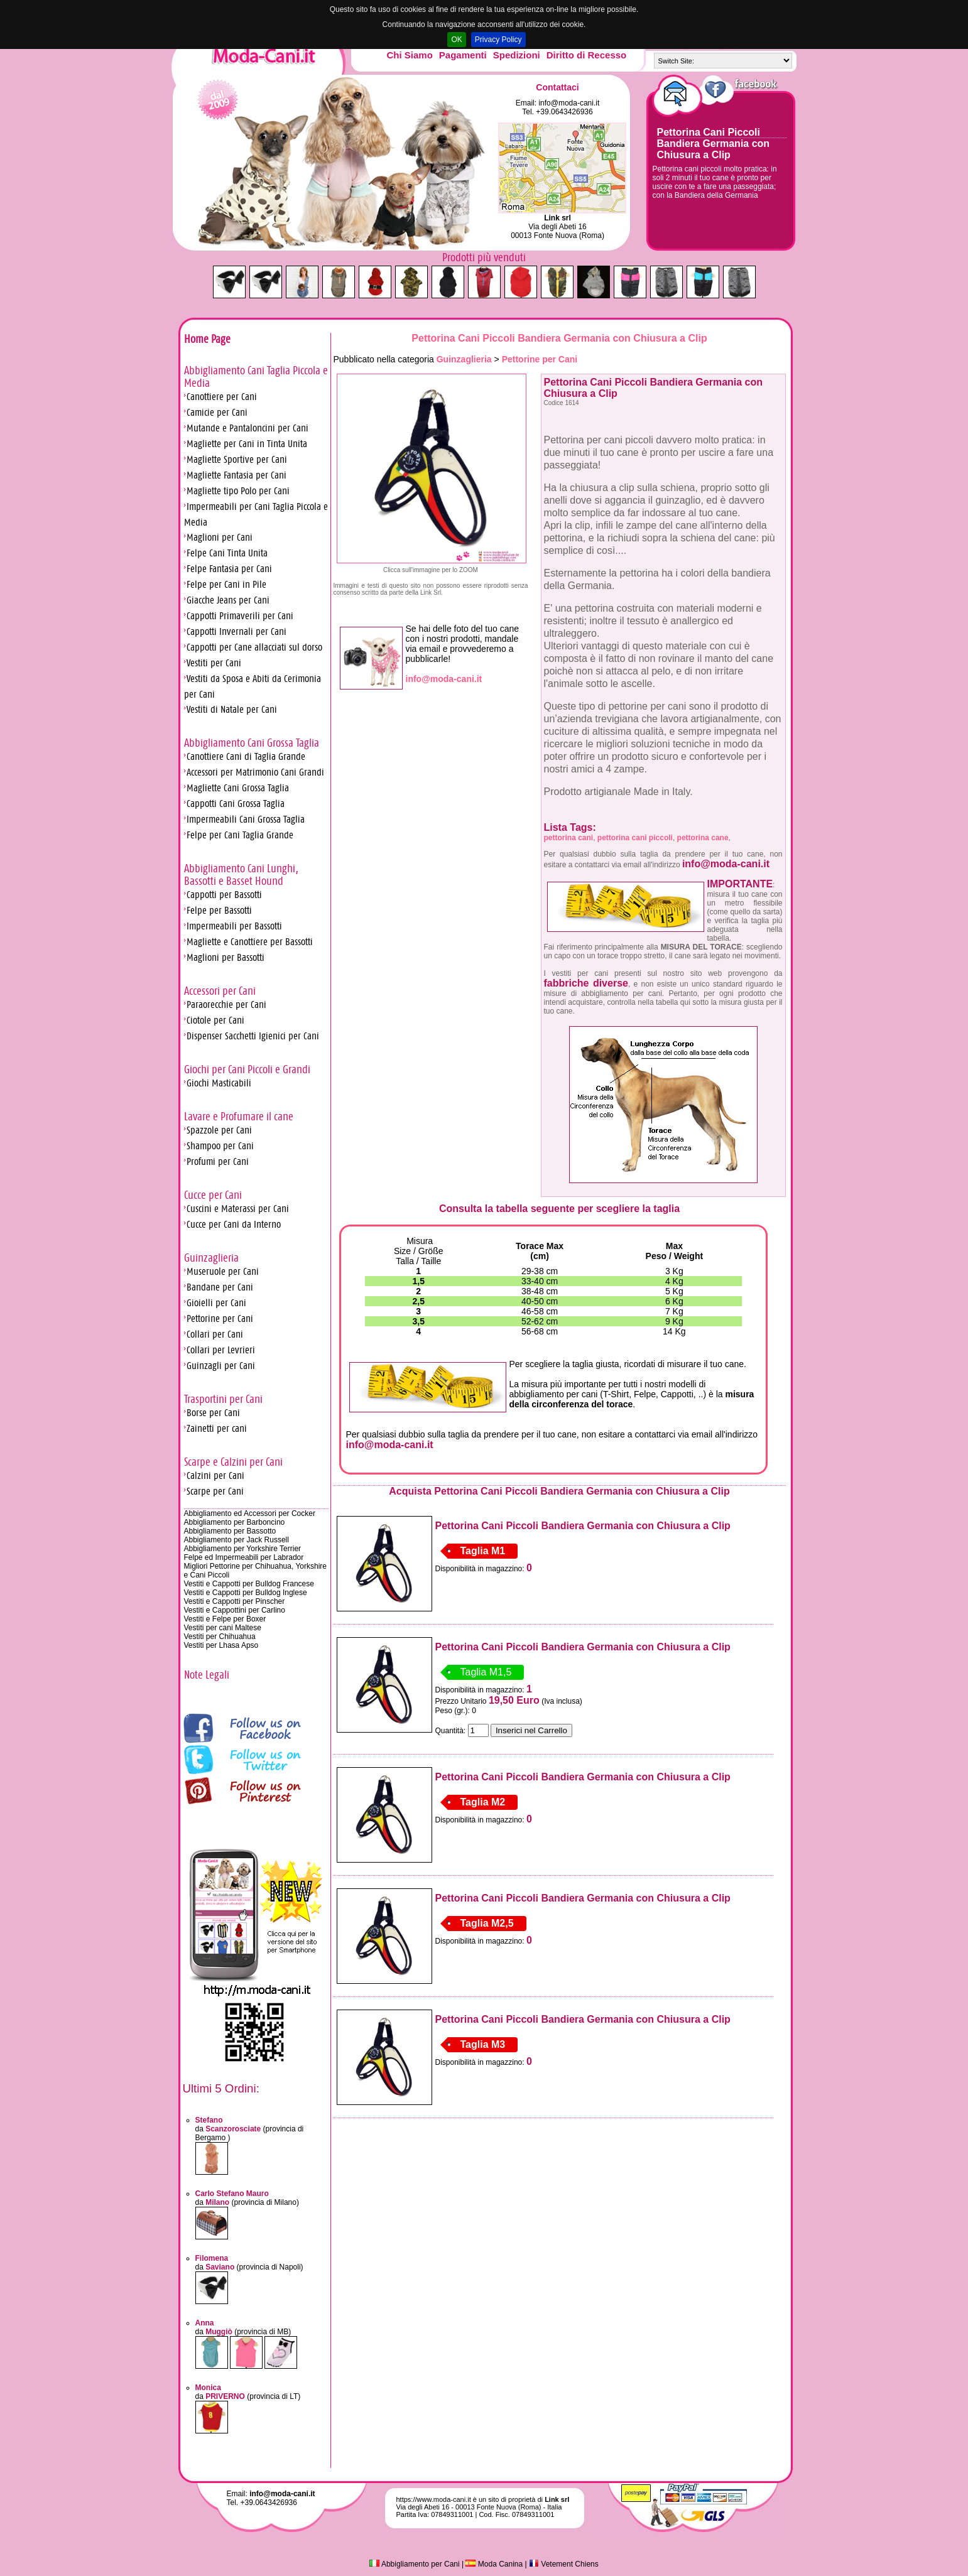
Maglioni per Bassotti (225, 957)
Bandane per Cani (220, 1287)
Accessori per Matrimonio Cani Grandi (255, 772)
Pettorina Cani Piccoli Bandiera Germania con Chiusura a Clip (713, 143)
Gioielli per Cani (216, 1303)
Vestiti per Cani (214, 663)
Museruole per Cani (223, 1271)
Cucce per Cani (213, 1195)
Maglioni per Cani (220, 537)
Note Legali (206, 1675)
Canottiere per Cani (222, 397)
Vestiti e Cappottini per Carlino (234, 1610)
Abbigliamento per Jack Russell (236, 1539)
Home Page (207, 339)
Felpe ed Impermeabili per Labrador (244, 1557)
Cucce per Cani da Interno (234, 1224)
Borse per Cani (213, 1413)
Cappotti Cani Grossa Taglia (236, 803)
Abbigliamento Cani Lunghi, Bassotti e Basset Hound (241, 874)
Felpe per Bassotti (219, 910)
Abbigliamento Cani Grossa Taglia (251, 743)
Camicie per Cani (217, 412)
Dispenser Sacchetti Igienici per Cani (253, 1036)
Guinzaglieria (211, 1258)
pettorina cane (703, 837)
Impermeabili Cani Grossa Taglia (246, 819)
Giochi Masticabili (219, 1083)
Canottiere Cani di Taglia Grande (246, 756)
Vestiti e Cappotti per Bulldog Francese (249, 1583)
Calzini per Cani (215, 1475)
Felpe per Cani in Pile (226, 584)
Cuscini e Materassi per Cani (238, 1209)
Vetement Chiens (564, 2564)
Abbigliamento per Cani (414, 2564)
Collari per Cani (215, 1334)
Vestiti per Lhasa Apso (221, 1645)
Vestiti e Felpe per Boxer (225, 1619)
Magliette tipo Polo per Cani (238, 491)
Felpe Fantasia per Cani (229, 569)
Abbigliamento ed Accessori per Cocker (249, 1513)
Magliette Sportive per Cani (237, 459)
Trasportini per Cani (223, 1399)
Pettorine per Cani (220, 1318)
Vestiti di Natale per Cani (232, 709)
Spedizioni (516, 55)
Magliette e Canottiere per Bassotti (250, 942)
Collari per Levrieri (221, 1350)
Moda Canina (494, 2564)
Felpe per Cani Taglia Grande (240, 835)
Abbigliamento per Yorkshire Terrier (243, 1548)
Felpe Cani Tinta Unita (227, 553)
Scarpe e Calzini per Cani (233, 1462)
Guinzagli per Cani (221, 1366)
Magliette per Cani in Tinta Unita (247, 444)
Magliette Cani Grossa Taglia (238, 788)
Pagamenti (463, 55)
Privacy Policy (498, 39)
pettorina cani (569, 837)
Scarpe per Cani (215, 1491)
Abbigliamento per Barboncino (234, 1522)
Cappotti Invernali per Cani (236, 631)
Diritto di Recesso (587, 55)
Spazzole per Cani (219, 1130)
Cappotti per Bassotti (224, 895)
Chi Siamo (410, 55)
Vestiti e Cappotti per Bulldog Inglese (245, 1592)
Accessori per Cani (220, 991)
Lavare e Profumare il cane (238, 1116)
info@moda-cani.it (568, 103)
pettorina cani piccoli (635, 837)
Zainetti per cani (217, 1428)
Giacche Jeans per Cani (228, 600)
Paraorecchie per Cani (226, 1004)
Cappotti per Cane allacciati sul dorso (254, 647)
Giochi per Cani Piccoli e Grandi (247, 1069)
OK (456, 39)
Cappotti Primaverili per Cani (240, 616)
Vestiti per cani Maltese (222, 1627)
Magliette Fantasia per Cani (236, 475)
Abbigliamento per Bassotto (230, 1531)
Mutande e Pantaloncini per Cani (247, 428)
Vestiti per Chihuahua (220, 1636)
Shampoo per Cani (220, 1146)
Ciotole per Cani (215, 1020)
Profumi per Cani (218, 1161)
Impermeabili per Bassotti (234, 926)
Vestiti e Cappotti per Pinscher (234, 1601)
